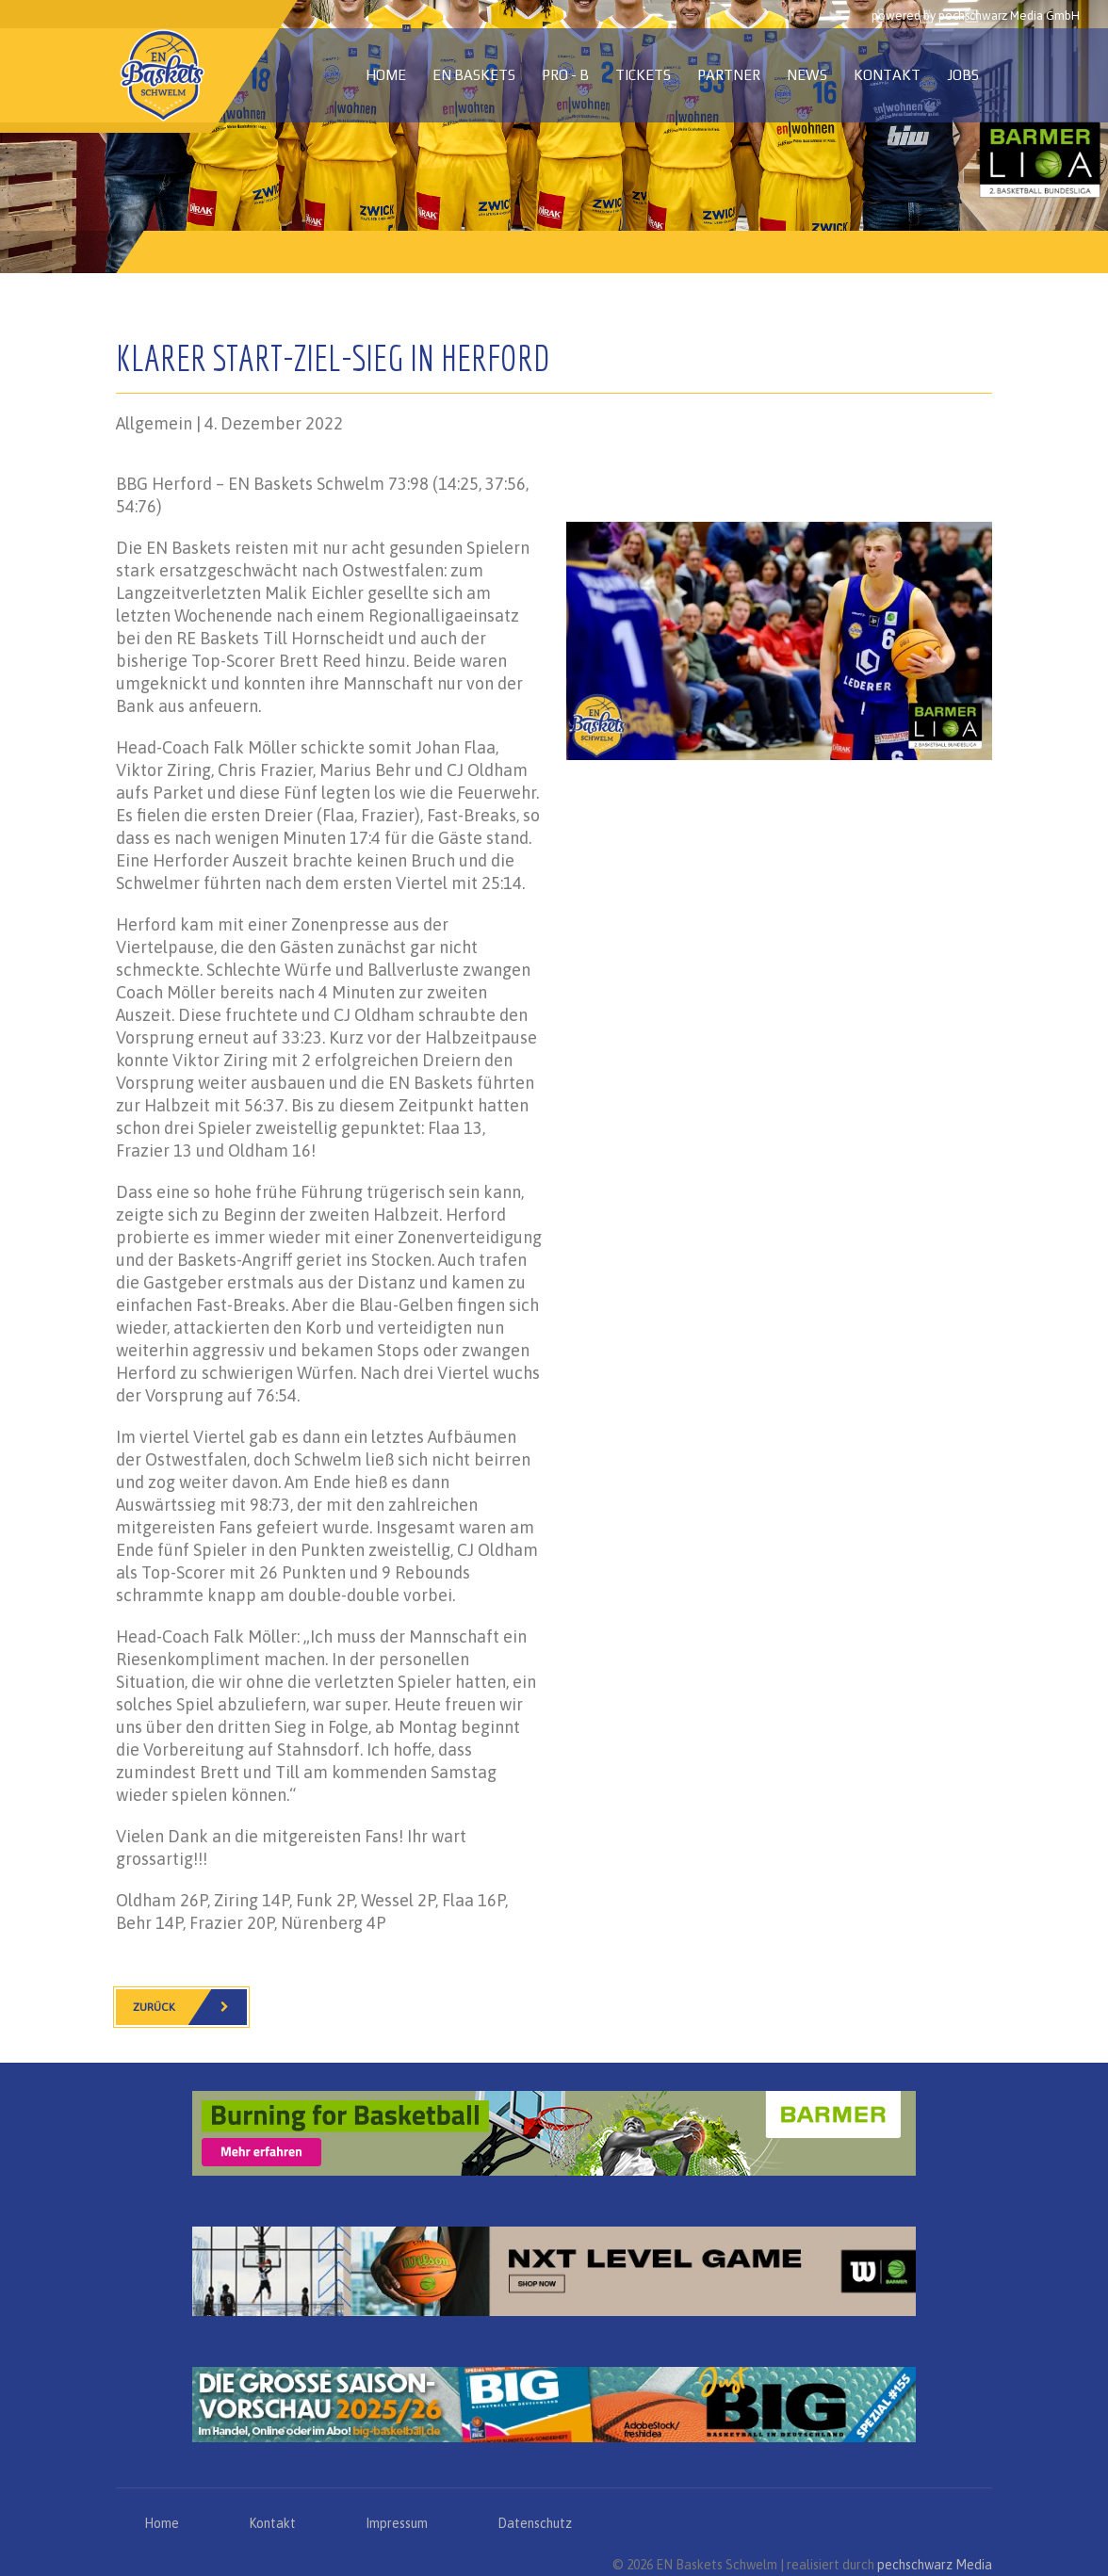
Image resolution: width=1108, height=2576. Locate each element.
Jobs (963, 75)
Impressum (397, 2523)
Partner (728, 75)
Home (386, 75)
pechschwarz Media (934, 2564)
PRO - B (565, 75)
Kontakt (887, 75)
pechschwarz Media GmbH (1009, 15)
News (807, 75)
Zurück (190, 2007)
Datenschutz (534, 2523)
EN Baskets (473, 75)
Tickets (643, 75)
